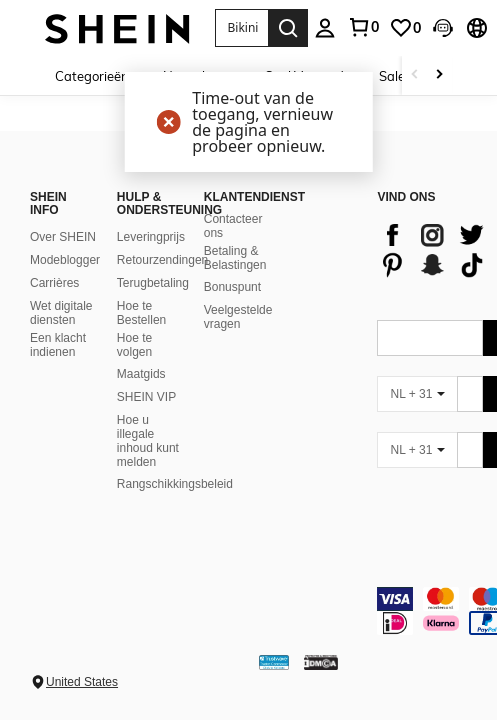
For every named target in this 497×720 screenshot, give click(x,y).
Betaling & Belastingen (235, 258)
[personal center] (325, 28)
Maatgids (141, 374)
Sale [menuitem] (392, 76)
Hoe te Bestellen (141, 313)
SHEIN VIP (146, 397)
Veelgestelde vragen (238, 317)
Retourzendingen (162, 260)
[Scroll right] (439, 75)
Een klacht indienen (58, 345)
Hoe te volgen (134, 345)
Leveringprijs (151, 237)
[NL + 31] (417, 394)
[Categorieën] (99, 75)
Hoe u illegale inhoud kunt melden (148, 441)
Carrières (54, 283)
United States (82, 682)
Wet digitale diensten (61, 313)
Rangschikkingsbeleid (175, 484)
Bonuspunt (232, 287)
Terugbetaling (153, 283)
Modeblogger (65, 260)
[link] (363, 27)
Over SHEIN (63, 237)
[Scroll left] (415, 75)
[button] (242, 28)
